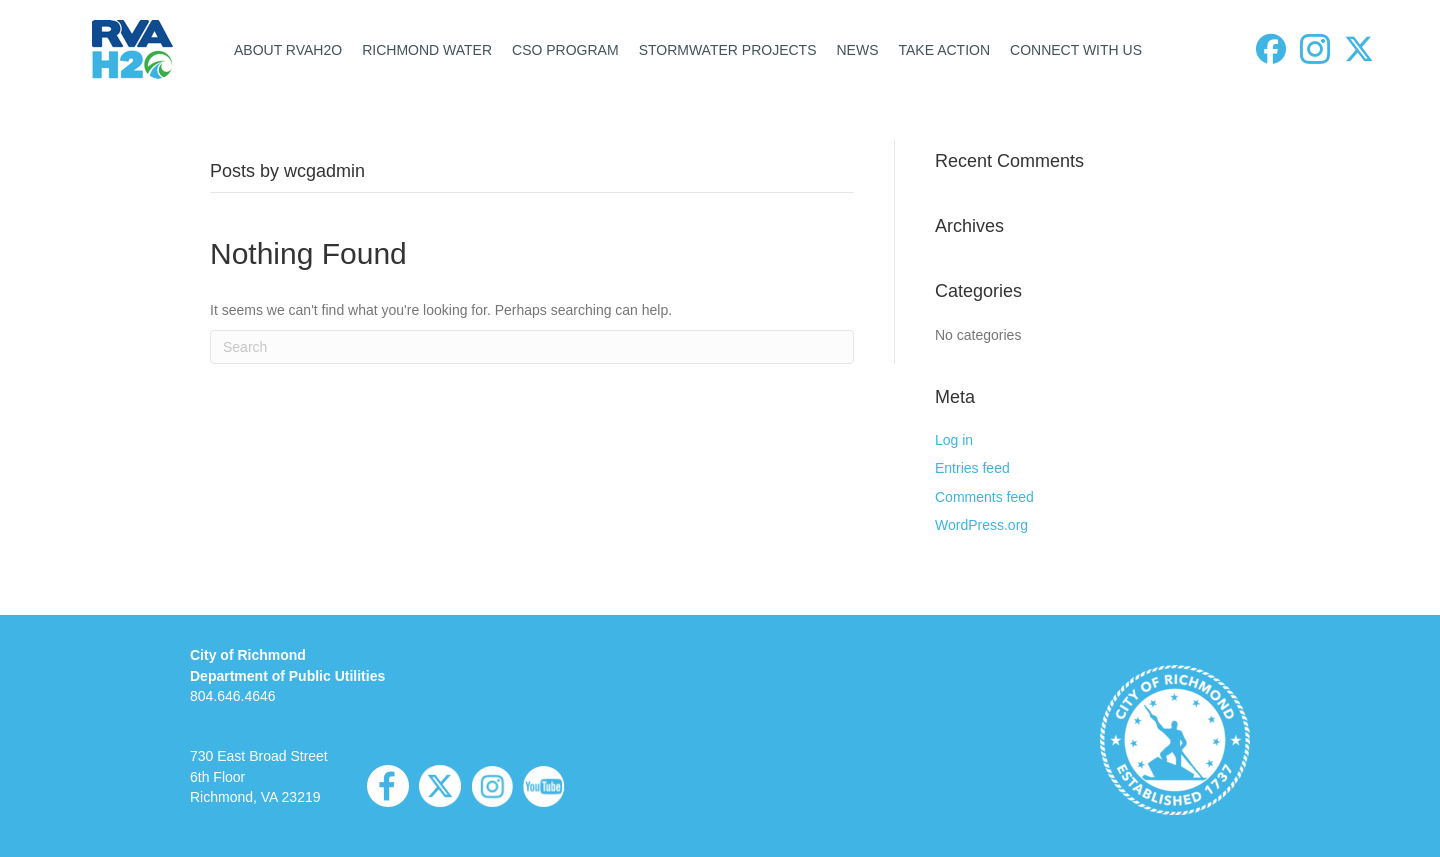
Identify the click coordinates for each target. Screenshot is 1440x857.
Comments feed (984, 497)
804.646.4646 (233, 696)
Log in (954, 440)
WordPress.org (981, 525)
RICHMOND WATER (427, 50)
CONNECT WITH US (1076, 50)
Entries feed (972, 468)
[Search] (532, 347)
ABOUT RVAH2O (288, 50)
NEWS (857, 50)
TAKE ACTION (944, 50)
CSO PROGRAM (565, 50)
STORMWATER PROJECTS (728, 50)
